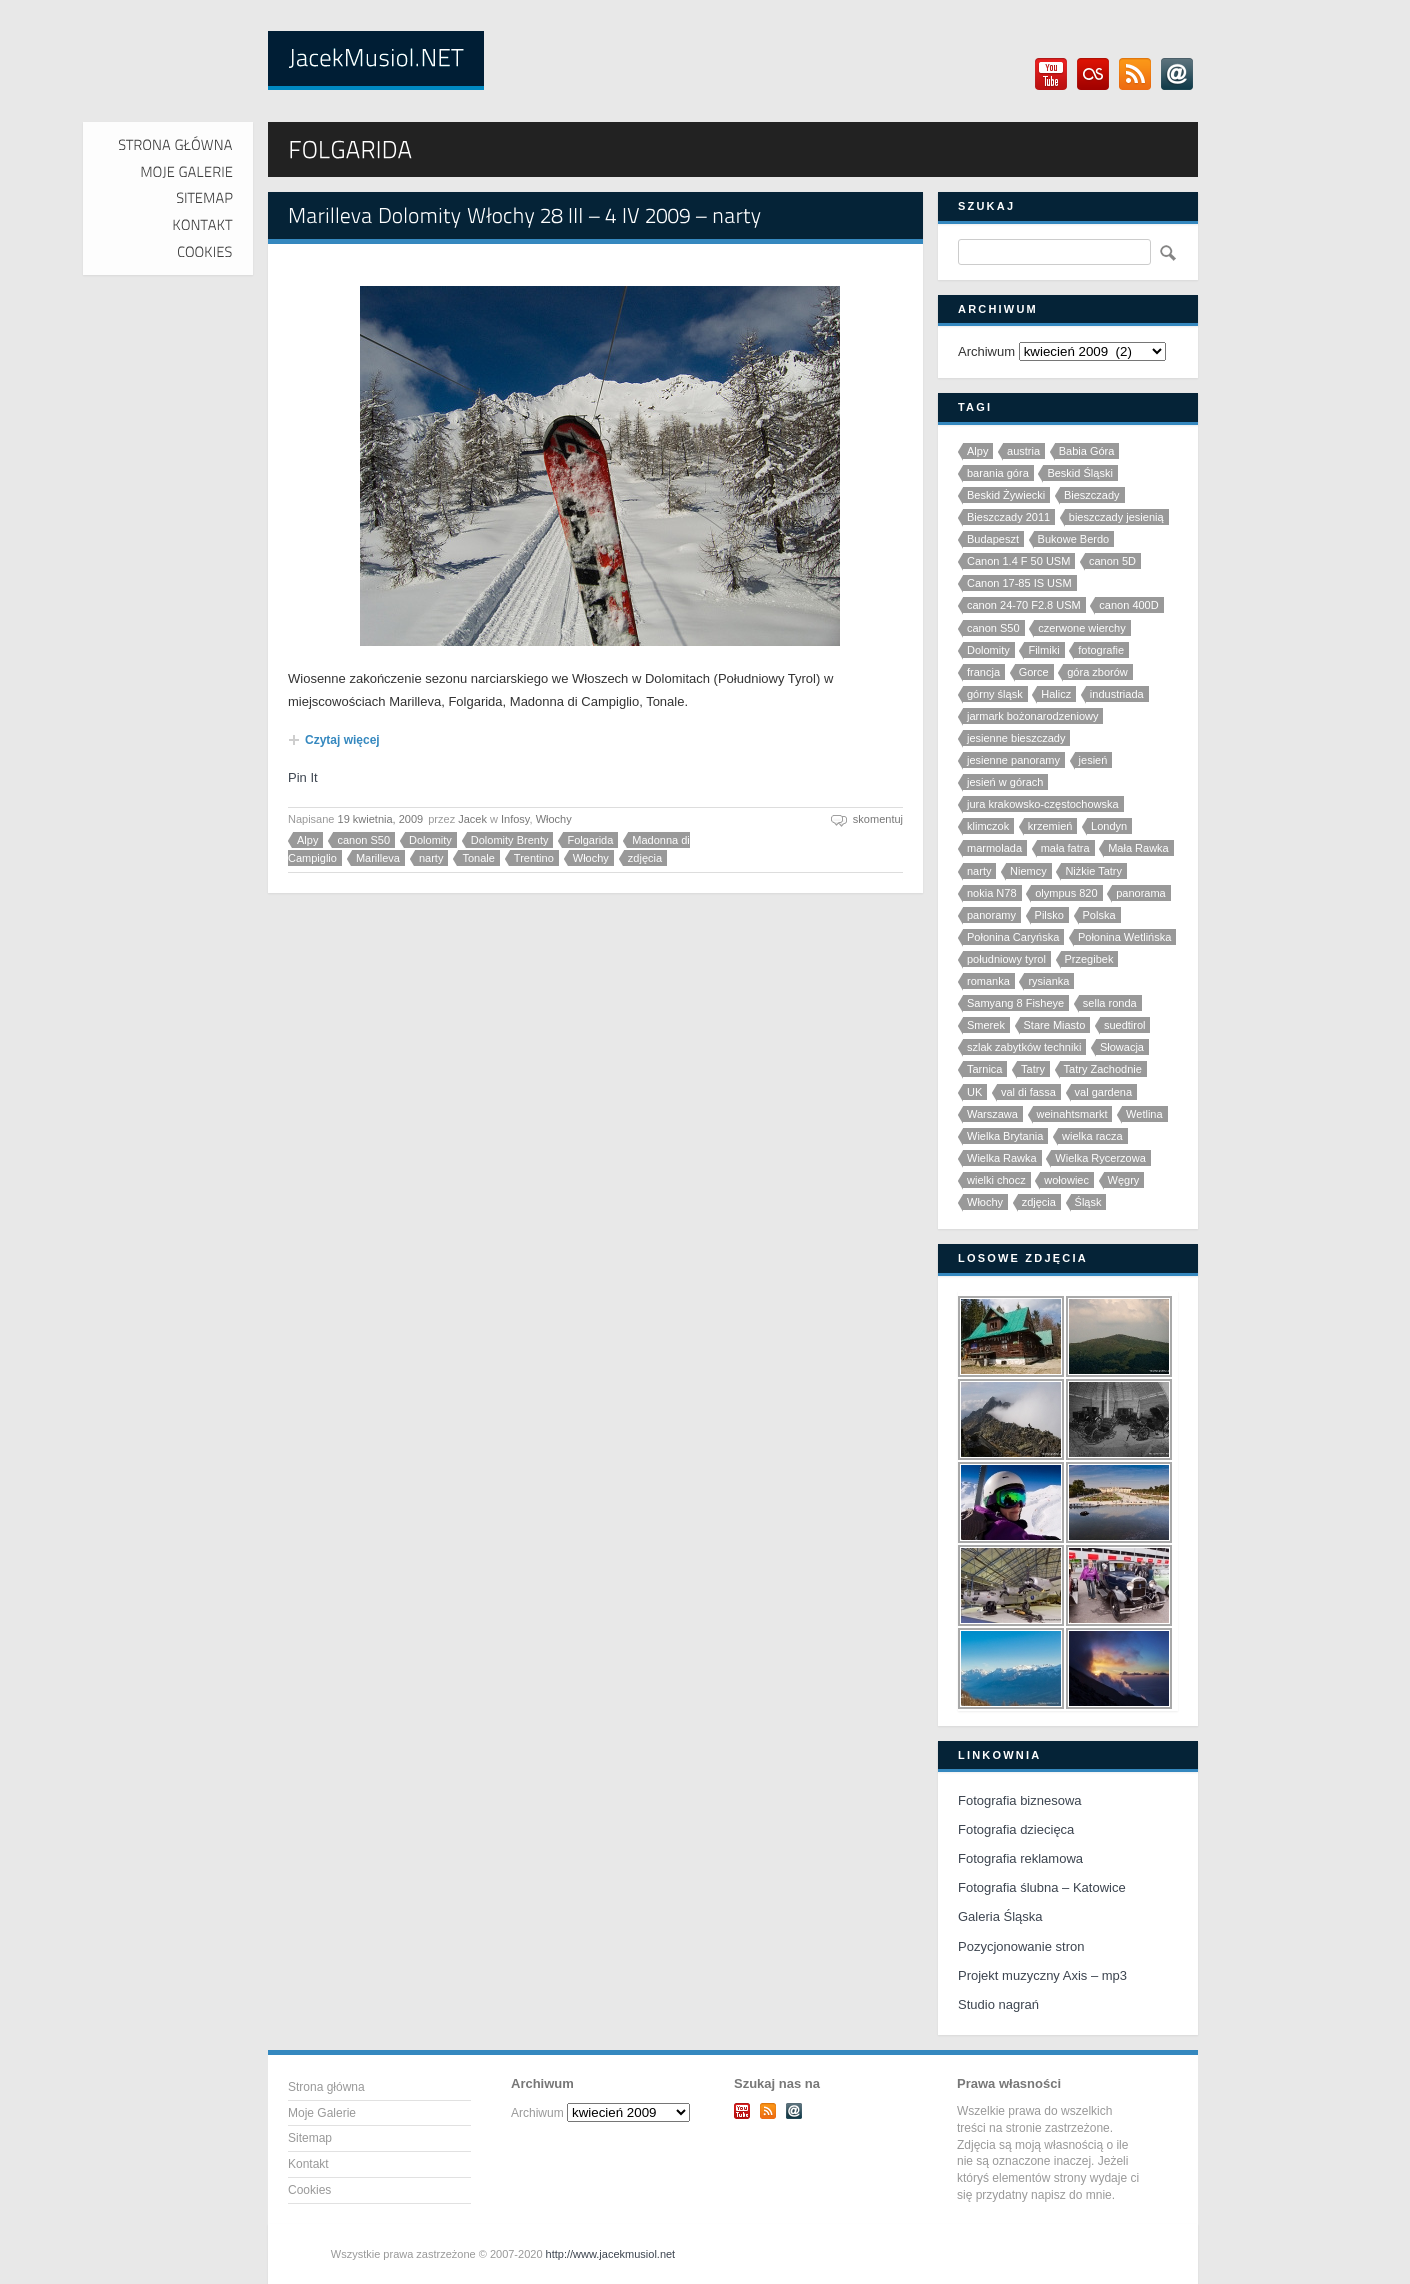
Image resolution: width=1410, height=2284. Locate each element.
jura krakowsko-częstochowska (1043, 804)
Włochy (554, 819)
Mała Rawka (1138, 848)
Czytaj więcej (342, 740)
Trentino (534, 858)
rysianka (1048, 981)
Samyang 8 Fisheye (1015, 1003)
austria (1023, 451)
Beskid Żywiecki (1006, 495)
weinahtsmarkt (1072, 1114)
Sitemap (310, 2138)
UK (974, 1092)
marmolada (994, 848)
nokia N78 (992, 893)
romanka (988, 981)
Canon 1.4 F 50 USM (1018, 561)
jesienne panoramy (1013, 760)
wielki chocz (996, 1180)
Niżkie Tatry (1093, 871)
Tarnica (984, 1069)
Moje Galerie (322, 2113)
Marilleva (378, 858)
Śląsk (1088, 1202)
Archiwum (986, 351)
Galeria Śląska (1000, 1916)
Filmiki (1043, 650)
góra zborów (1097, 672)
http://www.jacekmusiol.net (611, 2254)
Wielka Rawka (1002, 1158)
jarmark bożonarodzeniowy (1032, 716)
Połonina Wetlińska (1124, 937)
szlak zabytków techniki (1024, 1047)
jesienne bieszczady (1016, 738)
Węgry (1124, 1180)
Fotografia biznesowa (1020, 1800)
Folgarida (590, 840)
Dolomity (430, 840)
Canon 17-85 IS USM (1019, 583)
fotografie (1101, 650)
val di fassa (1028, 1092)
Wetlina (1144, 1114)
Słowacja (1122, 1047)
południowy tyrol (1006, 959)
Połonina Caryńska (1013, 937)
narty (431, 858)
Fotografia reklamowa (1020, 1858)
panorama (1141, 893)
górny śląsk (995, 694)
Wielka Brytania (1005, 1136)
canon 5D (1112, 561)
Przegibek (1089, 959)
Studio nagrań (998, 2004)
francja (983, 672)
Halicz (1056, 694)
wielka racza (1092, 1136)
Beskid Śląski (1079, 473)
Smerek (986, 1025)
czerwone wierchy (1081, 628)
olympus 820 (1066, 893)
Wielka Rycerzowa (1100, 1158)
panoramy (991, 915)
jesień (1093, 760)
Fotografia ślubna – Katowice (1042, 1887)
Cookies (309, 2190)
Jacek (472, 819)
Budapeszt (993, 539)
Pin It (303, 777)
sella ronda (1110, 1003)
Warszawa (992, 1114)
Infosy (515, 819)
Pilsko (1049, 915)
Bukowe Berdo (1074, 539)
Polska (1099, 915)
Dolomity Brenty (510, 840)
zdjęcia (645, 858)
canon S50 (363, 840)
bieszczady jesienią (1116, 517)
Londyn (1109, 826)
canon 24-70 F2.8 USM (1024, 605)
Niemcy (1028, 871)
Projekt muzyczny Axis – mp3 (1042, 1975)
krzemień (1050, 826)
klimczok (988, 826)
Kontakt (308, 2164)
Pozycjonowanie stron (1021, 1946)
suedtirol (1125, 1025)
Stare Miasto (1055, 1025)
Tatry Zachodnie (1103, 1069)
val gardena (1104, 1092)
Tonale (478, 858)
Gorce (1034, 672)
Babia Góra (1087, 451)
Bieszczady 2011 (1008, 517)
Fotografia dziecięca (1016, 1829)
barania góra (998, 473)
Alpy (307, 840)
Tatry (1033, 1069)
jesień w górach (1005, 782)
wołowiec (1066, 1180)
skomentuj (878, 819)
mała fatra (1065, 848)
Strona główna (326, 2087)
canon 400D (1128, 605)
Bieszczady (1092, 495)
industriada (1117, 694)
